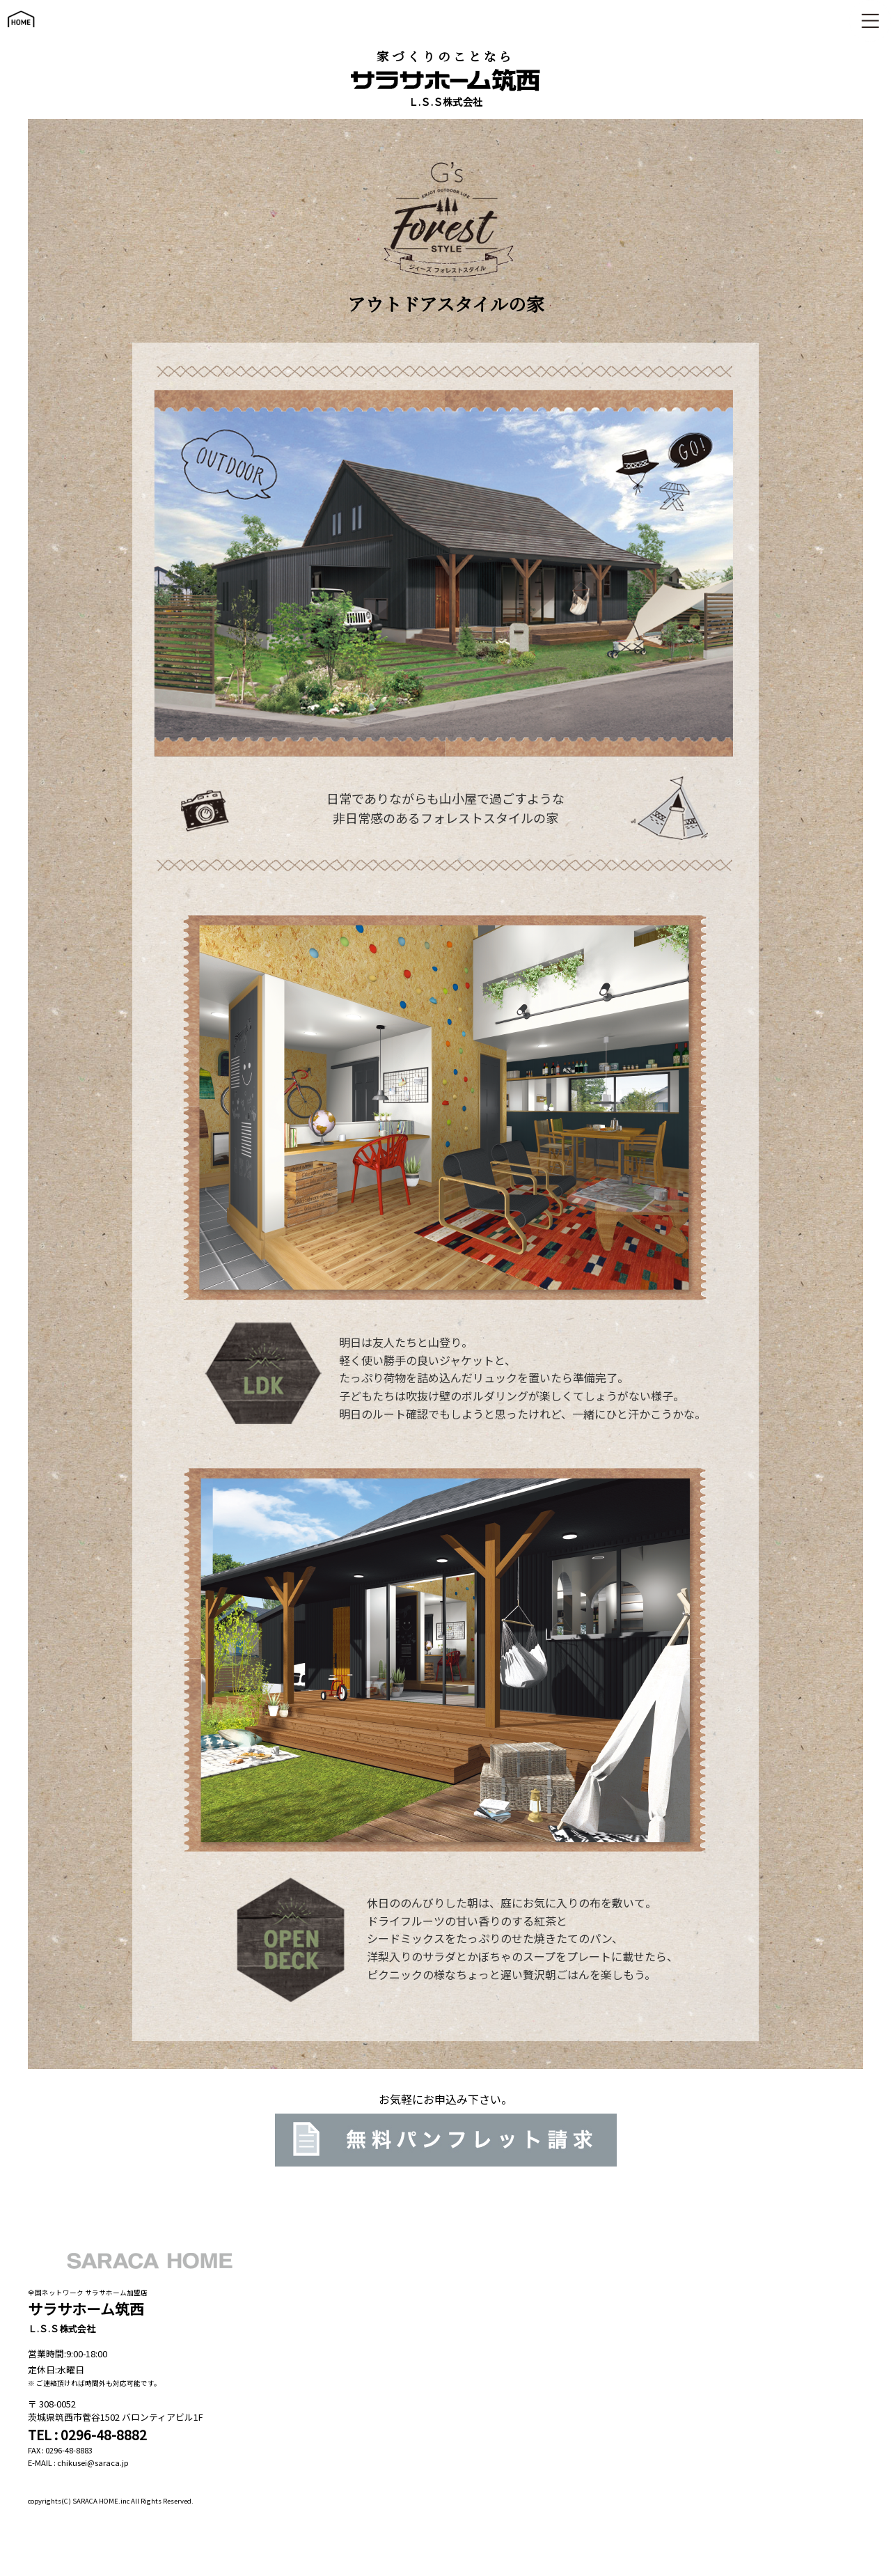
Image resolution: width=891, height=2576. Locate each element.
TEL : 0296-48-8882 (87, 2434)
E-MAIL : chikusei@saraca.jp (78, 2462)
